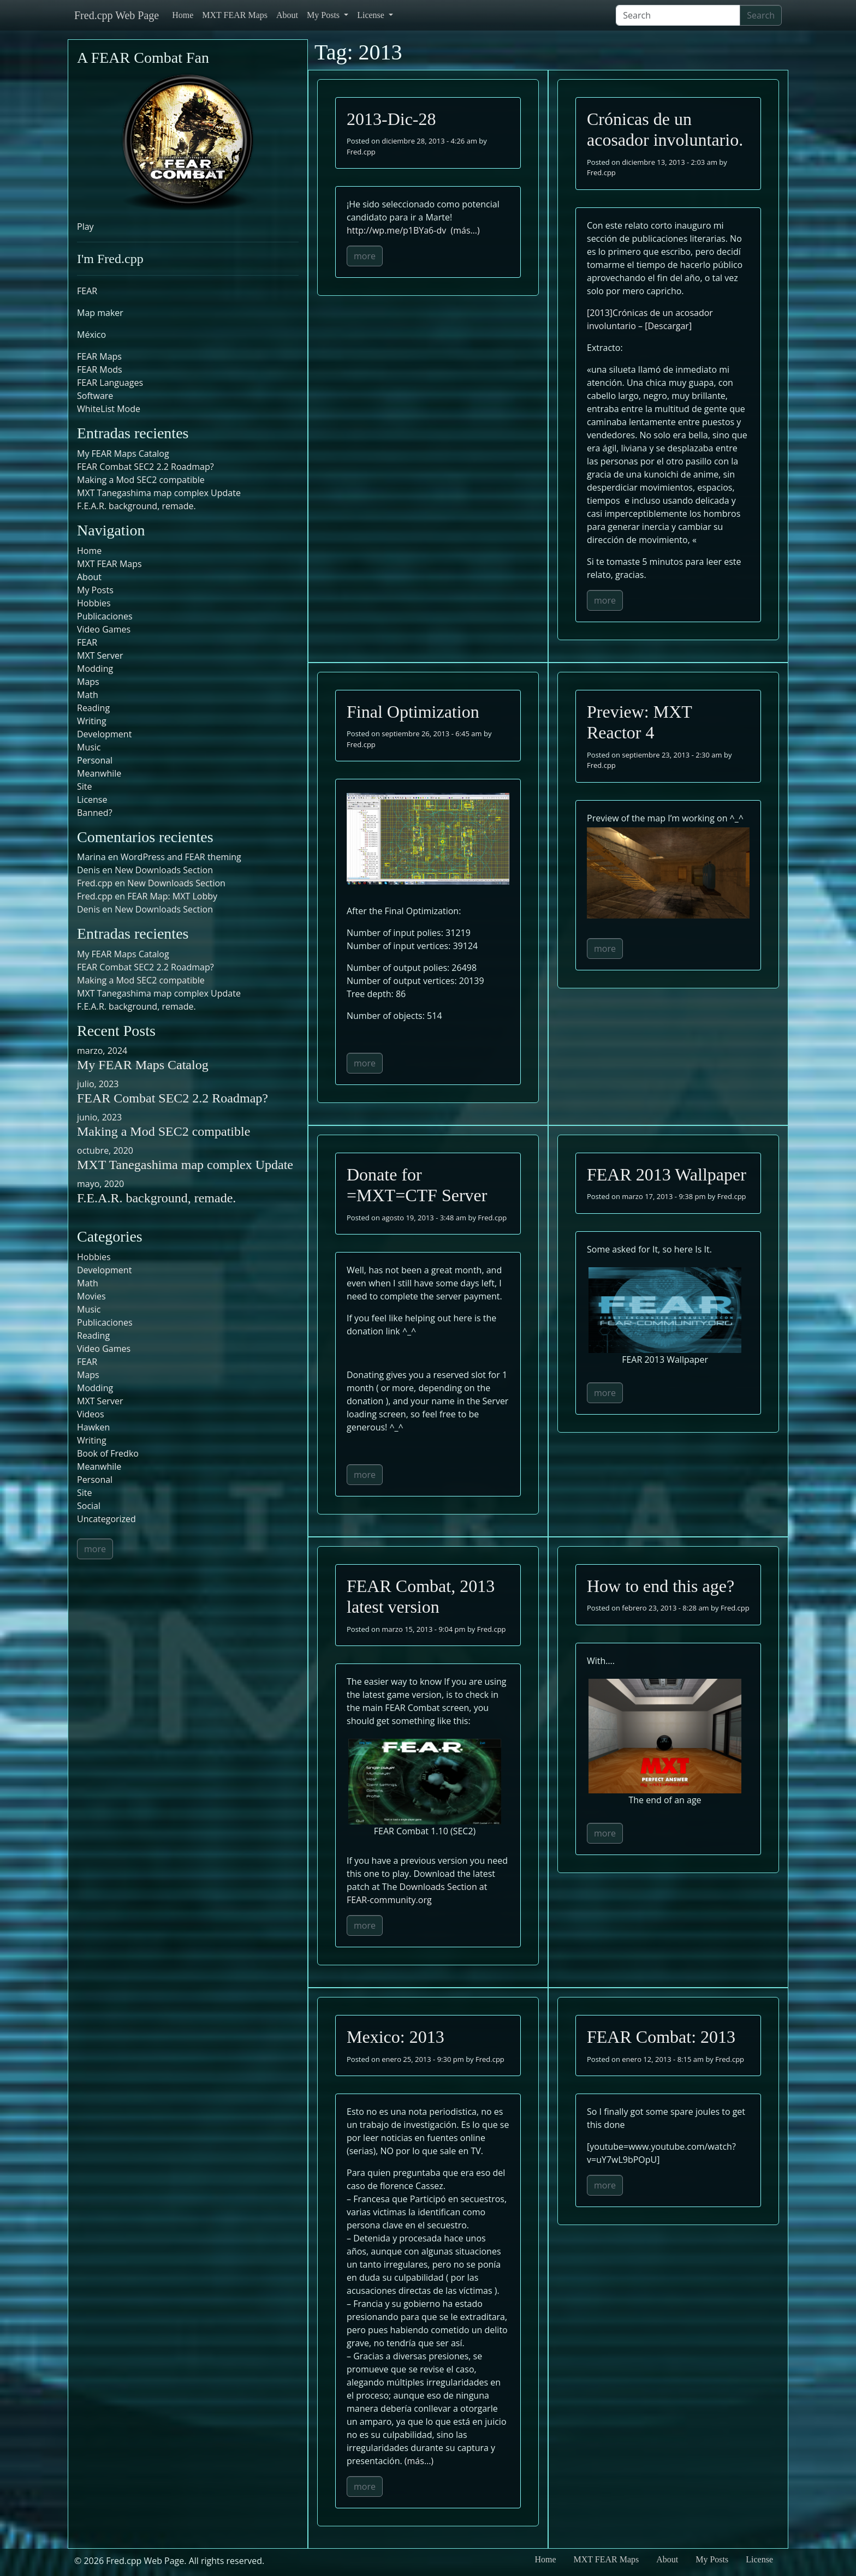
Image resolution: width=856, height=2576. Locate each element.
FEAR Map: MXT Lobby (172, 896)
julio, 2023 (97, 1084)
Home (182, 15)
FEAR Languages (110, 383)
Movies (91, 1296)
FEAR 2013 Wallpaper (666, 1174)
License (372, 15)
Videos (90, 1414)
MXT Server (100, 655)
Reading (93, 708)
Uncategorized (106, 1519)
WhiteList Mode (108, 409)
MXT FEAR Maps (235, 15)
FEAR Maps (99, 356)
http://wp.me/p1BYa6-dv (396, 230)
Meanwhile (99, 773)
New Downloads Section (164, 870)
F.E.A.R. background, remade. (136, 506)
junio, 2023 (99, 1117)
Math (87, 695)
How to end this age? (660, 1586)
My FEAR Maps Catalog (123, 454)
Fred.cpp (361, 152)
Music (89, 747)
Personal (94, 760)
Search (761, 15)
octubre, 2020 (105, 1150)
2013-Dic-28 (391, 119)
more (365, 256)
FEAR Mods (99, 369)
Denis (88, 909)
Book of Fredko (108, 1453)
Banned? (94, 813)
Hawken (93, 1427)
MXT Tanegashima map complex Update (159, 493)
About (287, 15)
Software (95, 396)
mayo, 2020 (100, 1184)
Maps (88, 682)
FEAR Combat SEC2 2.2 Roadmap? (145, 467)
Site (84, 786)
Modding (95, 669)
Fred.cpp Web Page (116, 15)
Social (88, 1506)
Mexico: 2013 (395, 2037)
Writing (91, 721)
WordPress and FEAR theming (181, 857)
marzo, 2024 (102, 1051)
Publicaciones (105, 616)
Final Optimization (413, 711)
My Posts (324, 15)
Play (85, 226)
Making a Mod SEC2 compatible (141, 480)
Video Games (103, 629)
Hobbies (94, 603)
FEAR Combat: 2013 (661, 2037)
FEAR (87, 291)
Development (104, 734)
